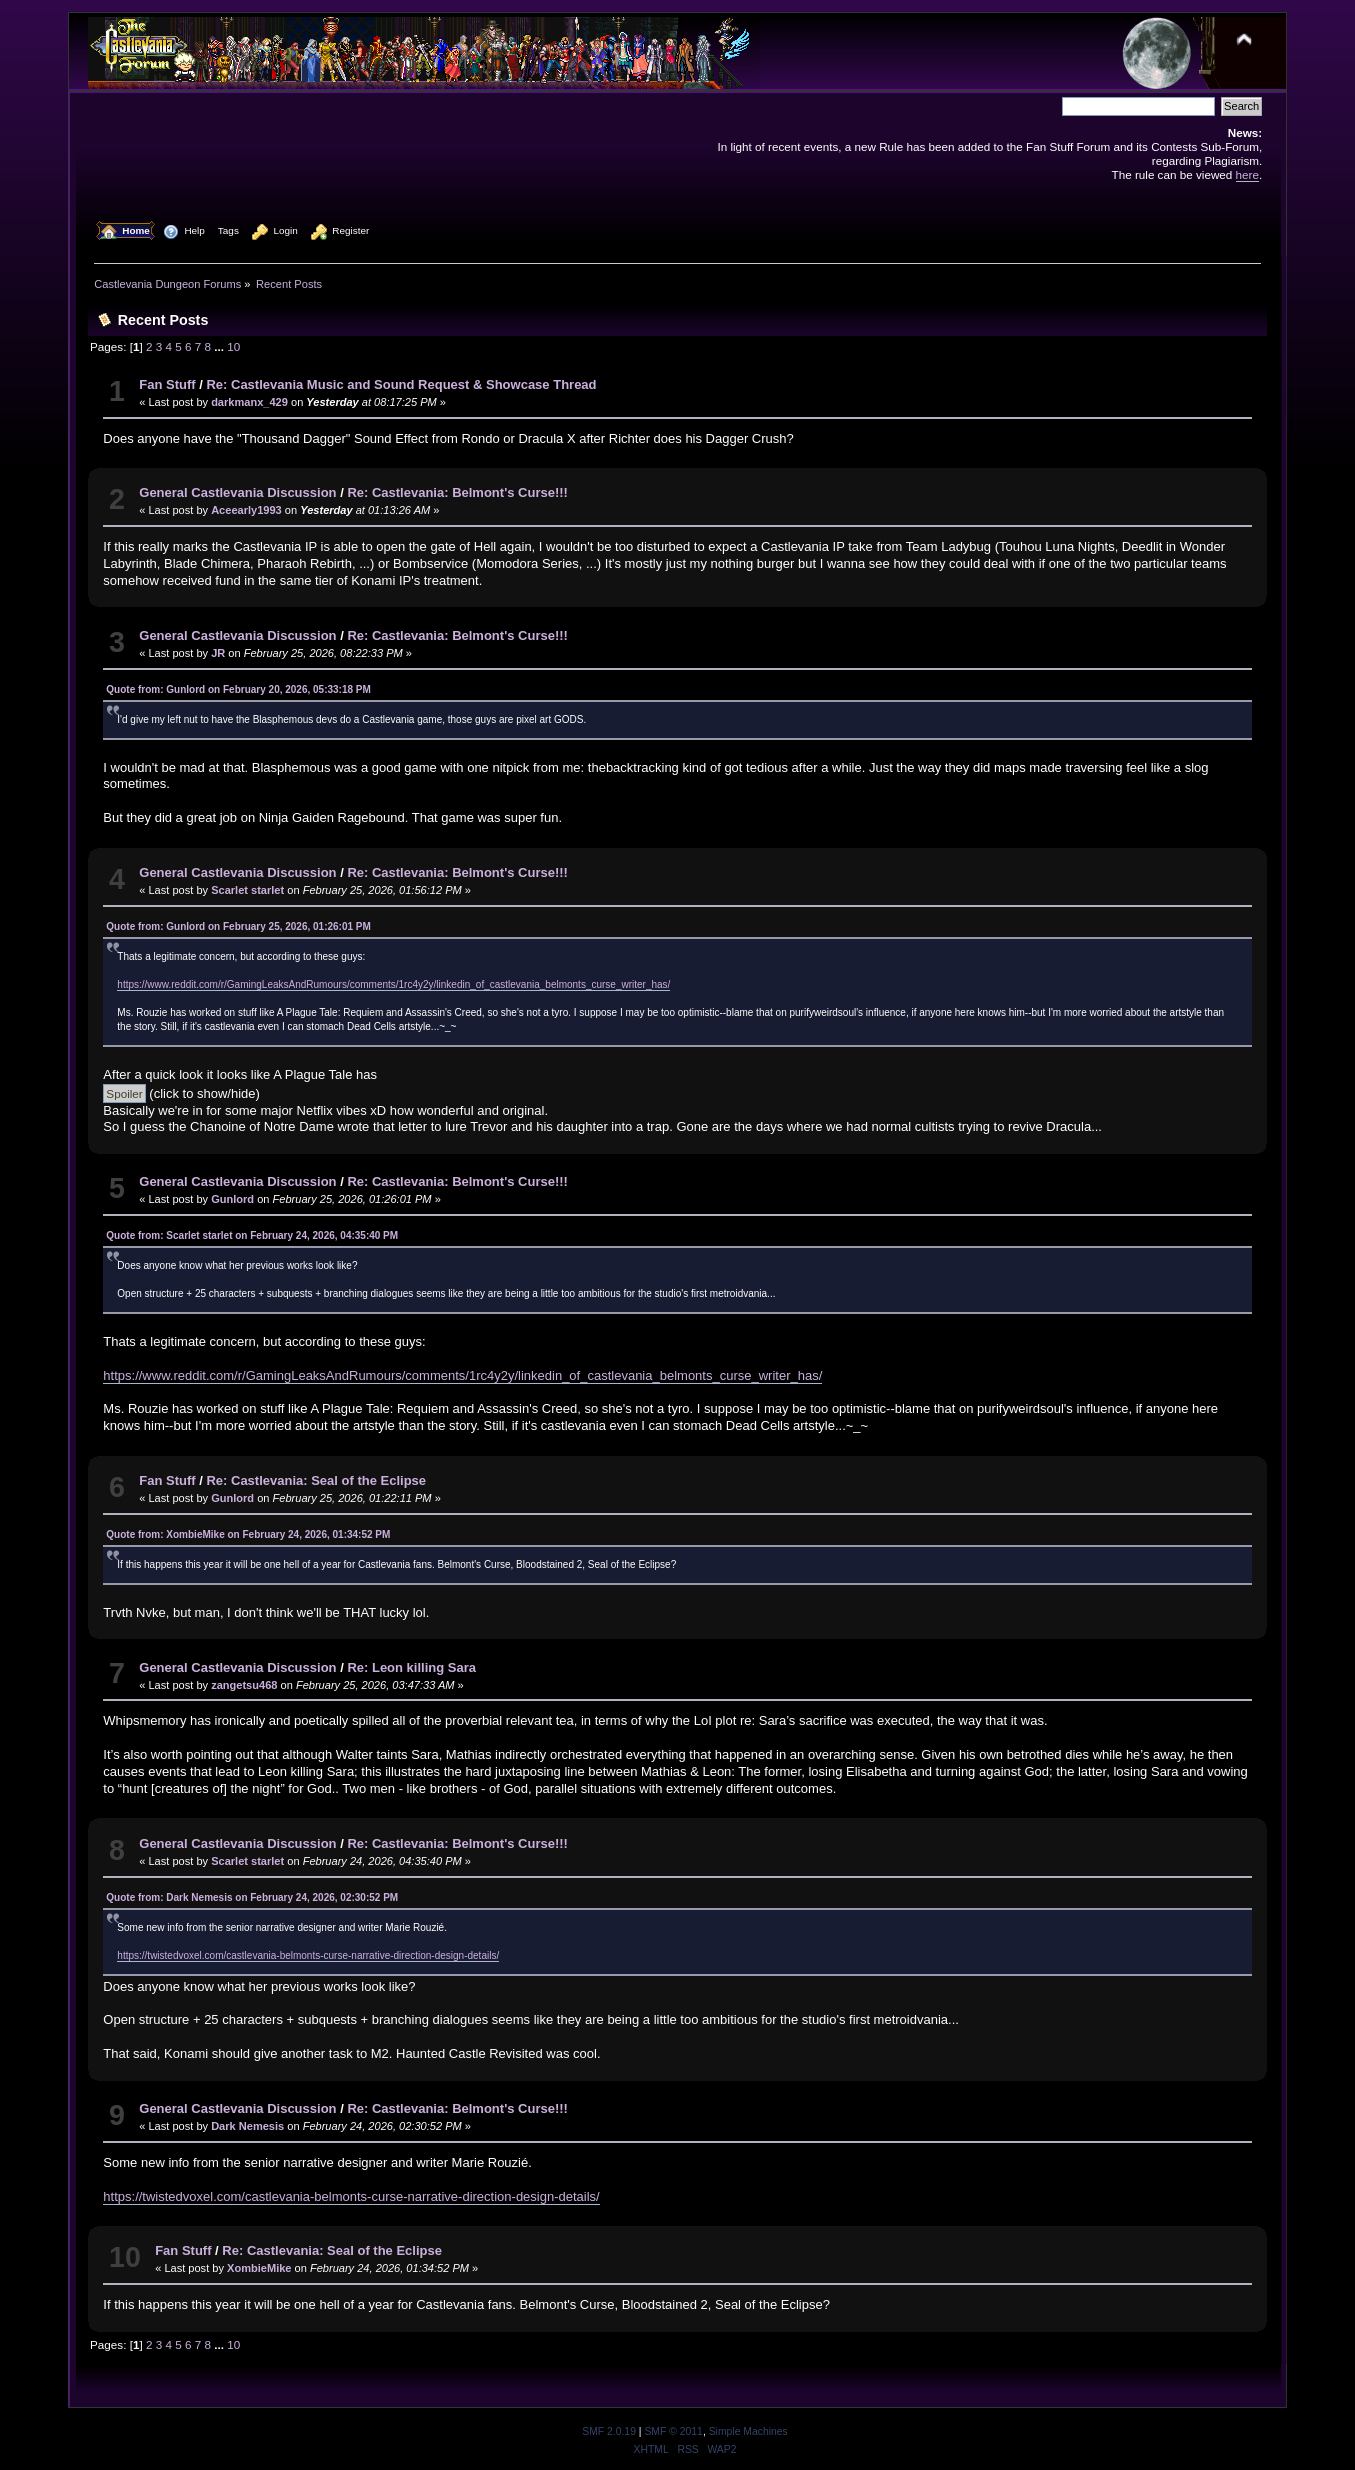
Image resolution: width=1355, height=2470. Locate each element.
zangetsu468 (244, 1685)
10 (233, 346)
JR (218, 653)
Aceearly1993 (246, 510)
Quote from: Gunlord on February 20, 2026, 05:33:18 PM (238, 689)
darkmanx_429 (249, 402)
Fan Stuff (167, 384)
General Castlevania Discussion (237, 492)
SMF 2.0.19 (609, 2431)
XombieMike (259, 2268)
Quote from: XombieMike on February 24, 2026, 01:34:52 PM (248, 1534)
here (1247, 174)
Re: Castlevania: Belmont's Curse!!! (457, 492)
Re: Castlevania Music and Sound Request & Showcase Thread (401, 384)
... (220, 346)
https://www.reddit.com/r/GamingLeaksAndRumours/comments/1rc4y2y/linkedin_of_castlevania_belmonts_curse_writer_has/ (393, 984)
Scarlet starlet (247, 890)
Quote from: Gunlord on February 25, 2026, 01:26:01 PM (238, 926)
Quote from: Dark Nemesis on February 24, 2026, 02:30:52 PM (252, 1897)
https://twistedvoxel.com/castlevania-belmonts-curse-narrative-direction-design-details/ (308, 1955)
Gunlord (232, 1199)
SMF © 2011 (673, 2431)
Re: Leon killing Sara (411, 1667)
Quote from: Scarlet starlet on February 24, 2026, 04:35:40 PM (252, 1235)
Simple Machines (748, 2431)
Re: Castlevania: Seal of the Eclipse (316, 1480)
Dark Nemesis (247, 2126)
